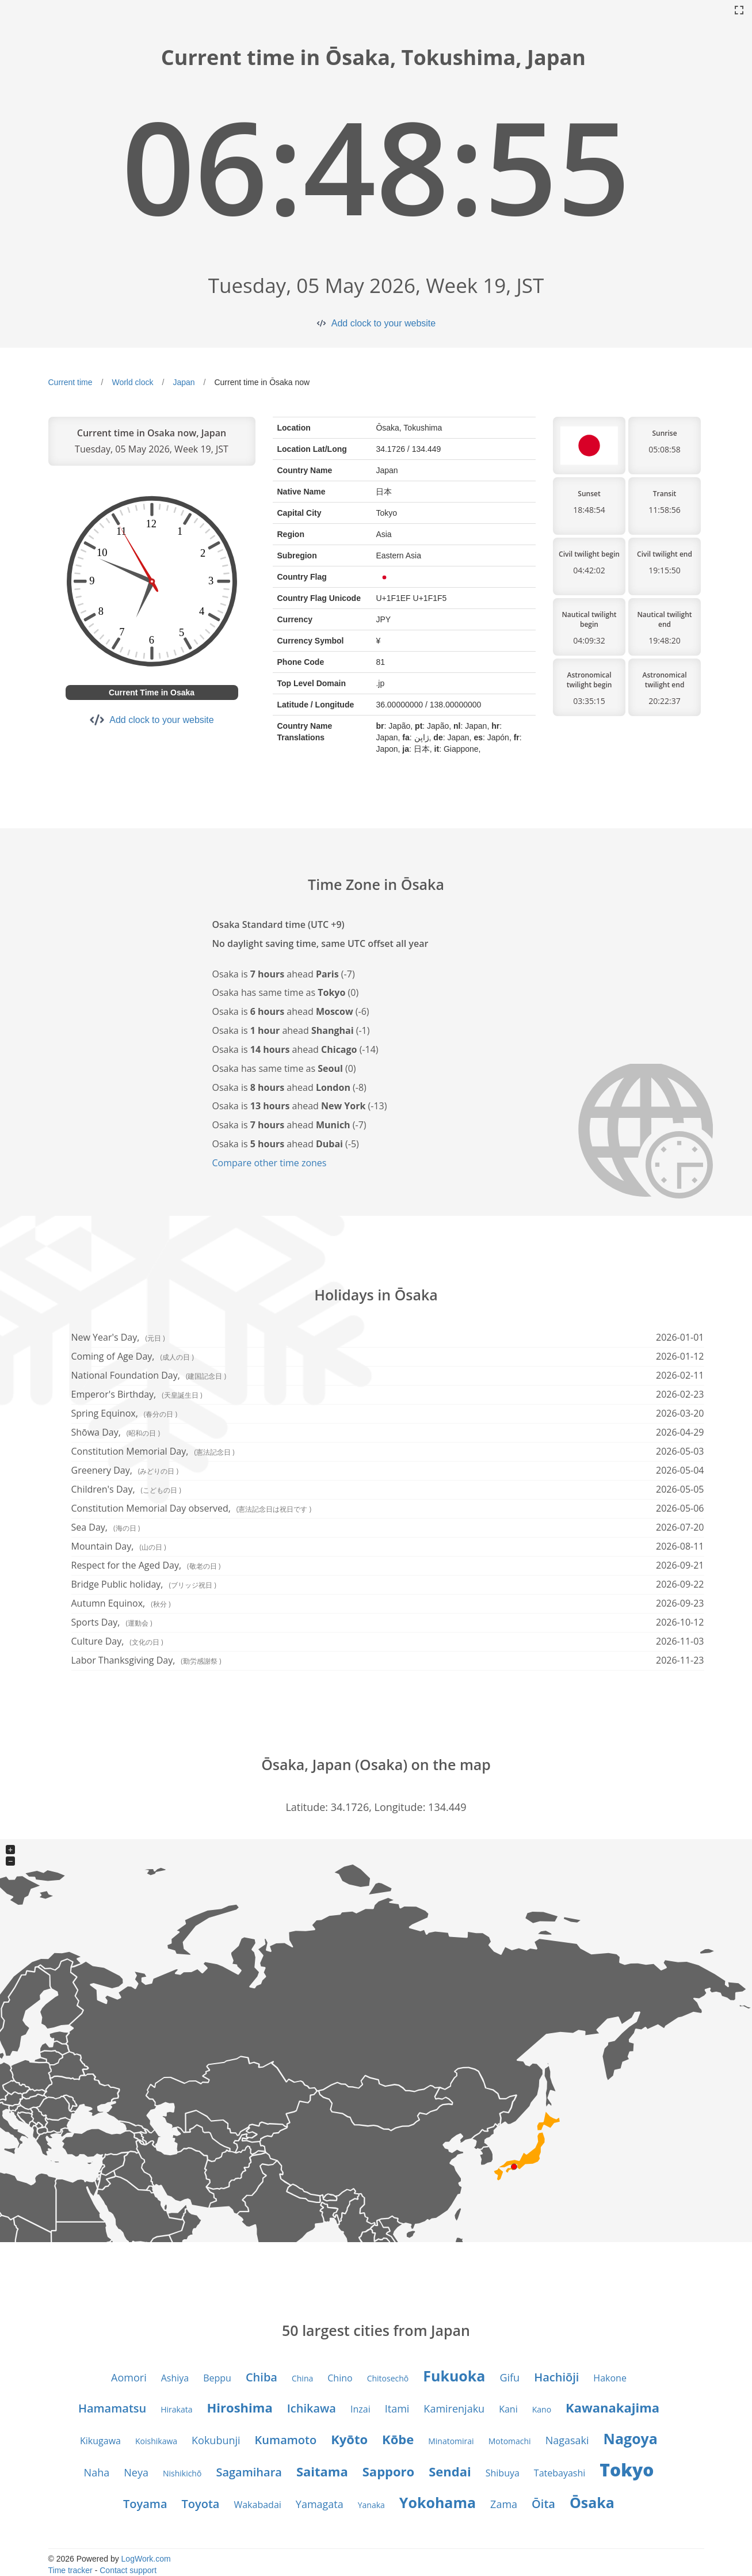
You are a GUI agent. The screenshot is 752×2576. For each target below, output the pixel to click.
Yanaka (371, 2504)
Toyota (201, 2504)
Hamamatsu (112, 2408)
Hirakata (176, 2409)
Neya (136, 2472)
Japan (183, 382)
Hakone (610, 2378)
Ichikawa (311, 2408)
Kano (541, 2409)
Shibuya (503, 2473)
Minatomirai (451, 2441)
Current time (70, 382)
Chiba (261, 2377)
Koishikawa (156, 2441)
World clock (132, 382)
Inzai (360, 2409)
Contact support (128, 2570)
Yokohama (437, 2502)
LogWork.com (146, 2558)
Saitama (322, 2471)
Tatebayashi (559, 2473)
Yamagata (319, 2504)
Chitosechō (388, 2378)
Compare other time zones (269, 1162)
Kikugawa (100, 2440)
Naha (97, 2472)
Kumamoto (286, 2440)
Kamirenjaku (453, 2408)
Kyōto (349, 2439)
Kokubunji (216, 2440)
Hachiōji (556, 2377)
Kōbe (398, 2439)
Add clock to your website (383, 323)
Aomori (129, 2377)
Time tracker (70, 2570)
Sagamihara (248, 2472)
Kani (508, 2409)
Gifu (509, 2377)
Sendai (450, 2471)
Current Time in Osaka (151, 692)
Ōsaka (592, 2502)
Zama (503, 2504)
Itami (397, 2408)
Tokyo (627, 2470)
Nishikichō (182, 2473)
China (302, 2378)
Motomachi (509, 2441)
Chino (339, 2378)
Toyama (145, 2504)
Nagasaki (567, 2440)
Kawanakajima (612, 2407)
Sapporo (388, 2471)
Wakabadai (257, 2504)
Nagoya (631, 2438)
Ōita (543, 2504)
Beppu (217, 2378)
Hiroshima (240, 2407)
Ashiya (175, 2378)
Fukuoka (454, 2375)
